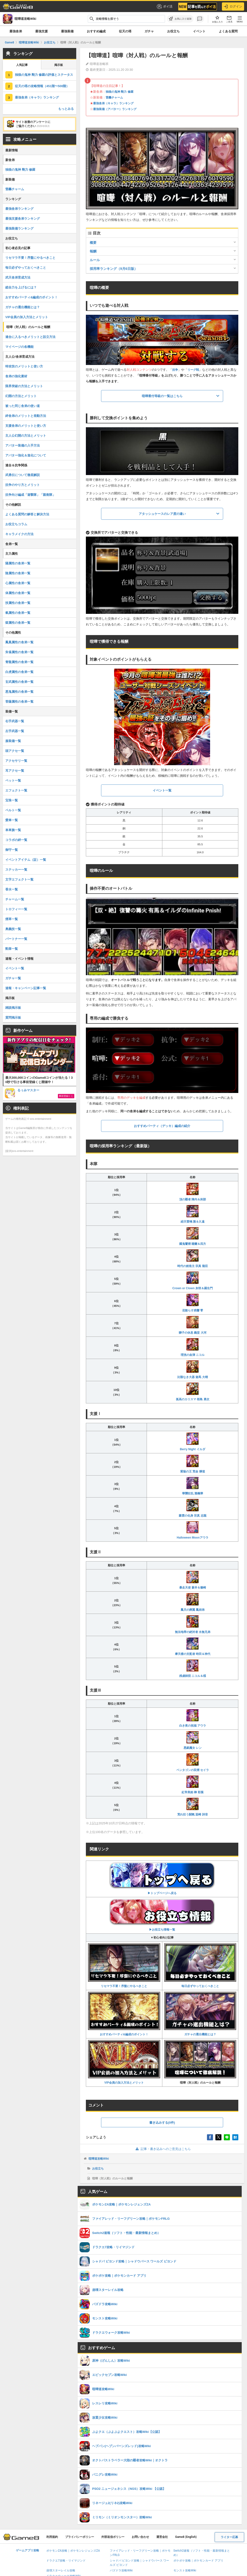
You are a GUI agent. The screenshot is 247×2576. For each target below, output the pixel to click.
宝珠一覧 (11, 800)
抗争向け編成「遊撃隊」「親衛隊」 (30, 495)
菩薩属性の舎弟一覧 (19, 701)
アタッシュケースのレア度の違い (162, 514)
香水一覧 (11, 889)
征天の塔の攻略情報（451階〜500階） (42, 86)
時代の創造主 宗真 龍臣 (192, 1258)
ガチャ (149, 31)
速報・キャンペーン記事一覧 (25, 988)
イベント (199, 31)
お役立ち (173, 31)
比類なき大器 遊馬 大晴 (192, 1369)
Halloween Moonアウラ (192, 1530)
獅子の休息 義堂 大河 (192, 1325)
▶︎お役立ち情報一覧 (162, 1915)
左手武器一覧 (14, 731)
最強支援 (41, 31)
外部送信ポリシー (112, 2537)
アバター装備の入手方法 (22, 445)
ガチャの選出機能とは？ (200, 2014)
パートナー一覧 (16, 939)
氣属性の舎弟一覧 (17, 613)
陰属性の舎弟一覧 (17, 573)
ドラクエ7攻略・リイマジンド (66, 2560)
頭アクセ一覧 (14, 751)
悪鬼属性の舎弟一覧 (19, 691)
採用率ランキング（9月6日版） (113, 269)
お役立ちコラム (16, 524)
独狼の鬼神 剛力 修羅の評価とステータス (44, 75)
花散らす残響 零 (192, 1303)
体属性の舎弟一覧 (17, 593)
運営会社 (162, 2537)
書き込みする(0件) (162, 2122)
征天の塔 (125, 31)
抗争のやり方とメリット (22, 485)
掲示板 (58, 65)
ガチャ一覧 (13, 978)
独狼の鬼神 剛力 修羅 (119, 91)
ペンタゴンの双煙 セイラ (192, 1762)
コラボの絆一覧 (16, 840)
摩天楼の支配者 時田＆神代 (192, 1647)
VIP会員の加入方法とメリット (124, 2062)
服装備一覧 (13, 741)
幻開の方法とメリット (21, 396)
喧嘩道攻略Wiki (99, 2158)
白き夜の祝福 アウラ (192, 1718)
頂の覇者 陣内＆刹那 (192, 1192)
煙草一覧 (11, 919)
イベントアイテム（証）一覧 (25, 859)
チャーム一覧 (14, 899)
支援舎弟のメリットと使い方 (25, 425)
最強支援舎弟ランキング (22, 218)
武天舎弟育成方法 (17, 277)
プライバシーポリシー (79, 2537)
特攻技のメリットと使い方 (24, 366)
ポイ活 (164, 6)
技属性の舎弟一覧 (17, 603)
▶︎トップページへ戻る (162, 1878)
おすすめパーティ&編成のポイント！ (31, 297)
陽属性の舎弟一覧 (17, 563)
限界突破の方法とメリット (24, 386)
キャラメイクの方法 (19, 534)
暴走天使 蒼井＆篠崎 (192, 1580)
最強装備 (67, 31)
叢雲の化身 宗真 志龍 (192, 1508)
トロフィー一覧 (16, 909)
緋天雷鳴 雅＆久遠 (193, 1214)
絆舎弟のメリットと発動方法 (25, 416)
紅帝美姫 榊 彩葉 (193, 1785)
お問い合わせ (140, 2537)
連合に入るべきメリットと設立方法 (30, 337)
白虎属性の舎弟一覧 (19, 672)
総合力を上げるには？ (21, 287)
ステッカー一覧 (16, 869)
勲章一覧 (11, 949)
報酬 (93, 251)
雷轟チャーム (114, 97)
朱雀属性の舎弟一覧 (19, 652)
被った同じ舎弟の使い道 (22, 406)
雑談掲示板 (13, 1007)
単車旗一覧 (13, 830)
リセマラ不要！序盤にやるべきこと (124, 1965)
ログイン (233, 6)
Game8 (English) (186, 2537)
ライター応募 (229, 2537)
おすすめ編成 (96, 31)
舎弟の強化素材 (16, 376)
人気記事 (22, 65)
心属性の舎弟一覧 (17, 583)
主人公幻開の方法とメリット (25, 435)
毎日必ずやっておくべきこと (200, 1965)
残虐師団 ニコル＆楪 (192, 1668)
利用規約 (52, 2537)
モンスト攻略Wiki (184, 2570)
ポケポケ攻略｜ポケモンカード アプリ (198, 2560)
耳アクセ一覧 (14, 770)
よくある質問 (228, 31)
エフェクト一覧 (16, 790)
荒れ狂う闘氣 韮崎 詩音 (192, 1807)
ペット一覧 (13, 780)
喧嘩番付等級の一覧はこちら (162, 396)
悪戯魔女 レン (193, 1740)
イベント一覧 (14, 968)
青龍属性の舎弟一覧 (19, 662)
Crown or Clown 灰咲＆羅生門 (192, 1281)
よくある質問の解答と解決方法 (27, 514)
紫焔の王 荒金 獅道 (192, 1464)
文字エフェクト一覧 (19, 879)
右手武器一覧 (14, 721)
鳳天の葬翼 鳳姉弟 (193, 1602)
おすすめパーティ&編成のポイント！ (124, 2014)
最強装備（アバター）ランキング (115, 109)
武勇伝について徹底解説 (22, 475)
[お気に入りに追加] (180, 19)
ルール (95, 260)
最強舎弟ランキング (19, 208)
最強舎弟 (15, 31)
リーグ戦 (193, 369)
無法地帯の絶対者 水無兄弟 (192, 1624)
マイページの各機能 (19, 347)
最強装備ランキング (19, 228)
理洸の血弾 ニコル (193, 1347)
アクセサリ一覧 (16, 761)
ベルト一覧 (13, 810)
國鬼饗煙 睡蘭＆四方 (192, 1236)
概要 (93, 243)
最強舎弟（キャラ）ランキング (113, 103)
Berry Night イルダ (192, 1442)
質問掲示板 (13, 1017)
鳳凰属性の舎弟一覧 (19, 642)
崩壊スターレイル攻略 (60, 2570)
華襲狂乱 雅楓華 (192, 1486)
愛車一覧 (11, 820)
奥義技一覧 (13, 929)
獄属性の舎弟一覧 (17, 622)
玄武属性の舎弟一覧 (19, 682)
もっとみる (66, 109)
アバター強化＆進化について (25, 455)
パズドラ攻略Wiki (121, 2570)
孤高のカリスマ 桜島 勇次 (192, 1392)
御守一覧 (11, 850)
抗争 (175, 369)
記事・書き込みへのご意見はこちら (162, 2149)
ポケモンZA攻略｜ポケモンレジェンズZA (73, 2550)
